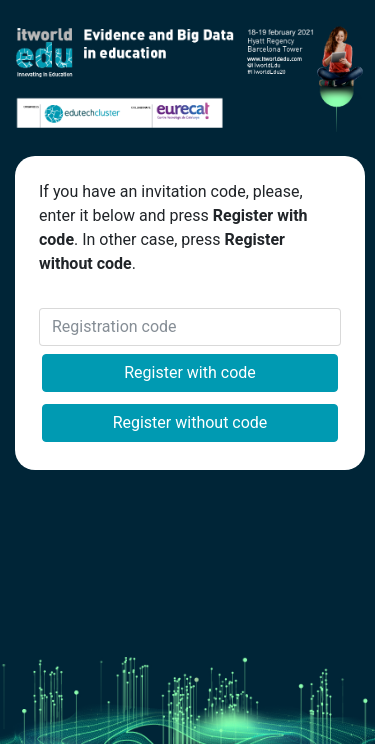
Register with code (190, 372)
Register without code (190, 422)
